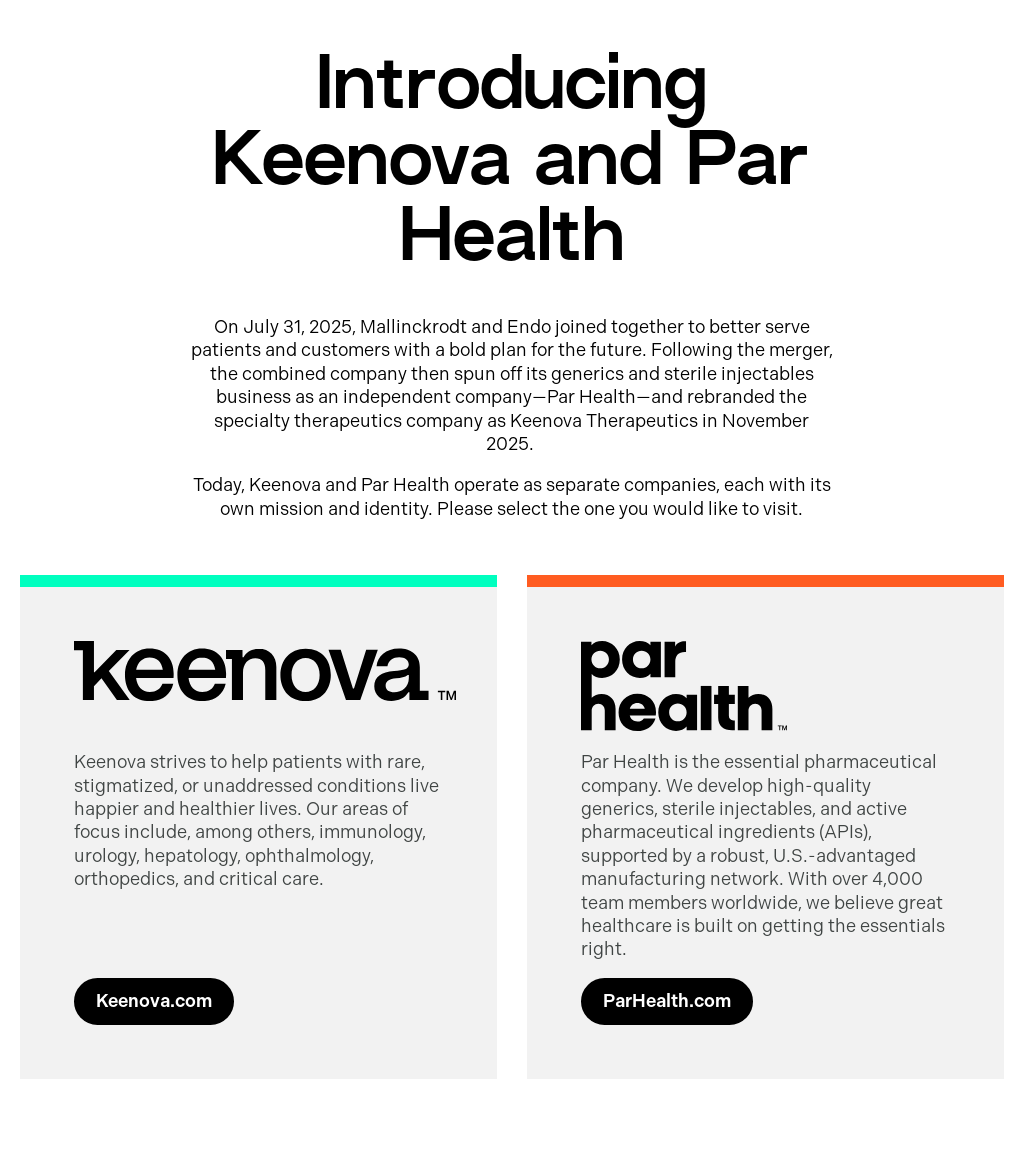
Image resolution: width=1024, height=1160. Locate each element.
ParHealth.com (667, 1001)
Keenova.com (154, 1001)
